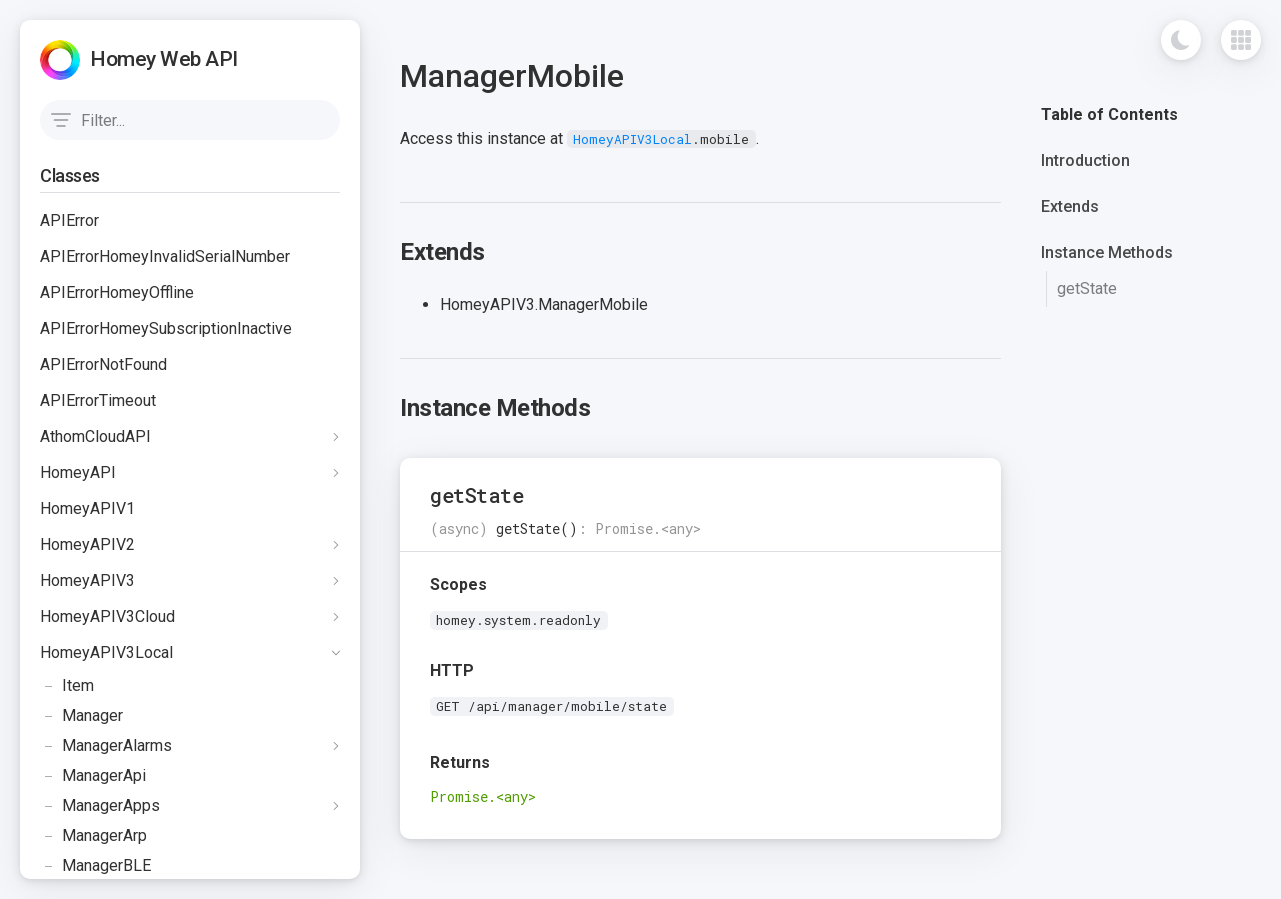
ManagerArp (93, 836)
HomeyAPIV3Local (106, 652)
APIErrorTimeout (98, 400)
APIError (69, 220)
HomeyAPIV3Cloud (107, 616)
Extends (1070, 206)
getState (1087, 288)
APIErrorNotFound (103, 364)
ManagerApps (100, 806)
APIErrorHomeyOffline (117, 292)
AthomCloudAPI (95, 436)
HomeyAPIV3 (87, 580)
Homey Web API (164, 59)
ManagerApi (93, 776)
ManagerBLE (95, 866)
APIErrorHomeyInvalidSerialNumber (165, 256)
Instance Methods (1107, 252)
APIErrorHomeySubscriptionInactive (166, 328)
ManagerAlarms (106, 746)
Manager (81, 716)
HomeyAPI (78, 472)
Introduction (1085, 160)
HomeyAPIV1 (87, 508)
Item (67, 686)
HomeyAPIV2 (87, 544)
